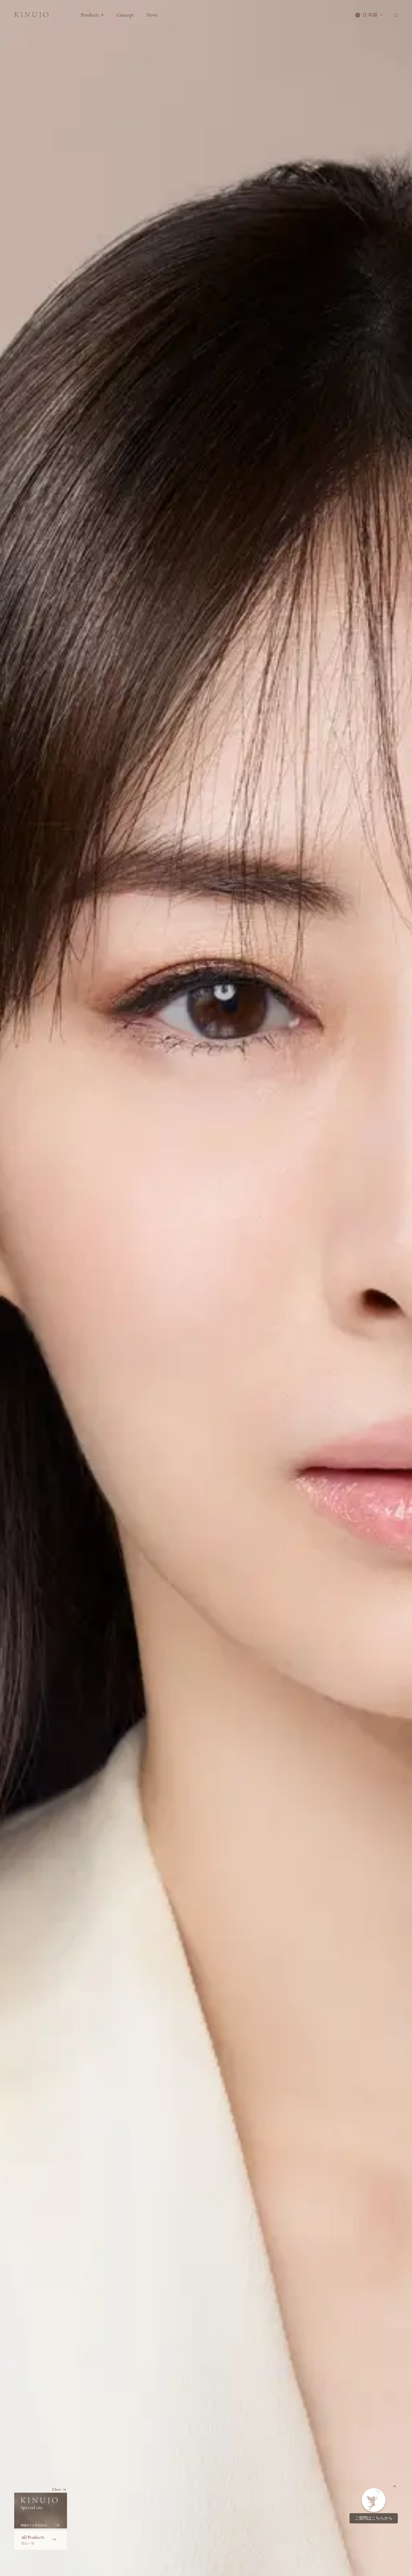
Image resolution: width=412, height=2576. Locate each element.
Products (99, 17)
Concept (132, 17)
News (159, 17)
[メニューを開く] (395, 17)
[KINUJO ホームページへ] (35, 18)
